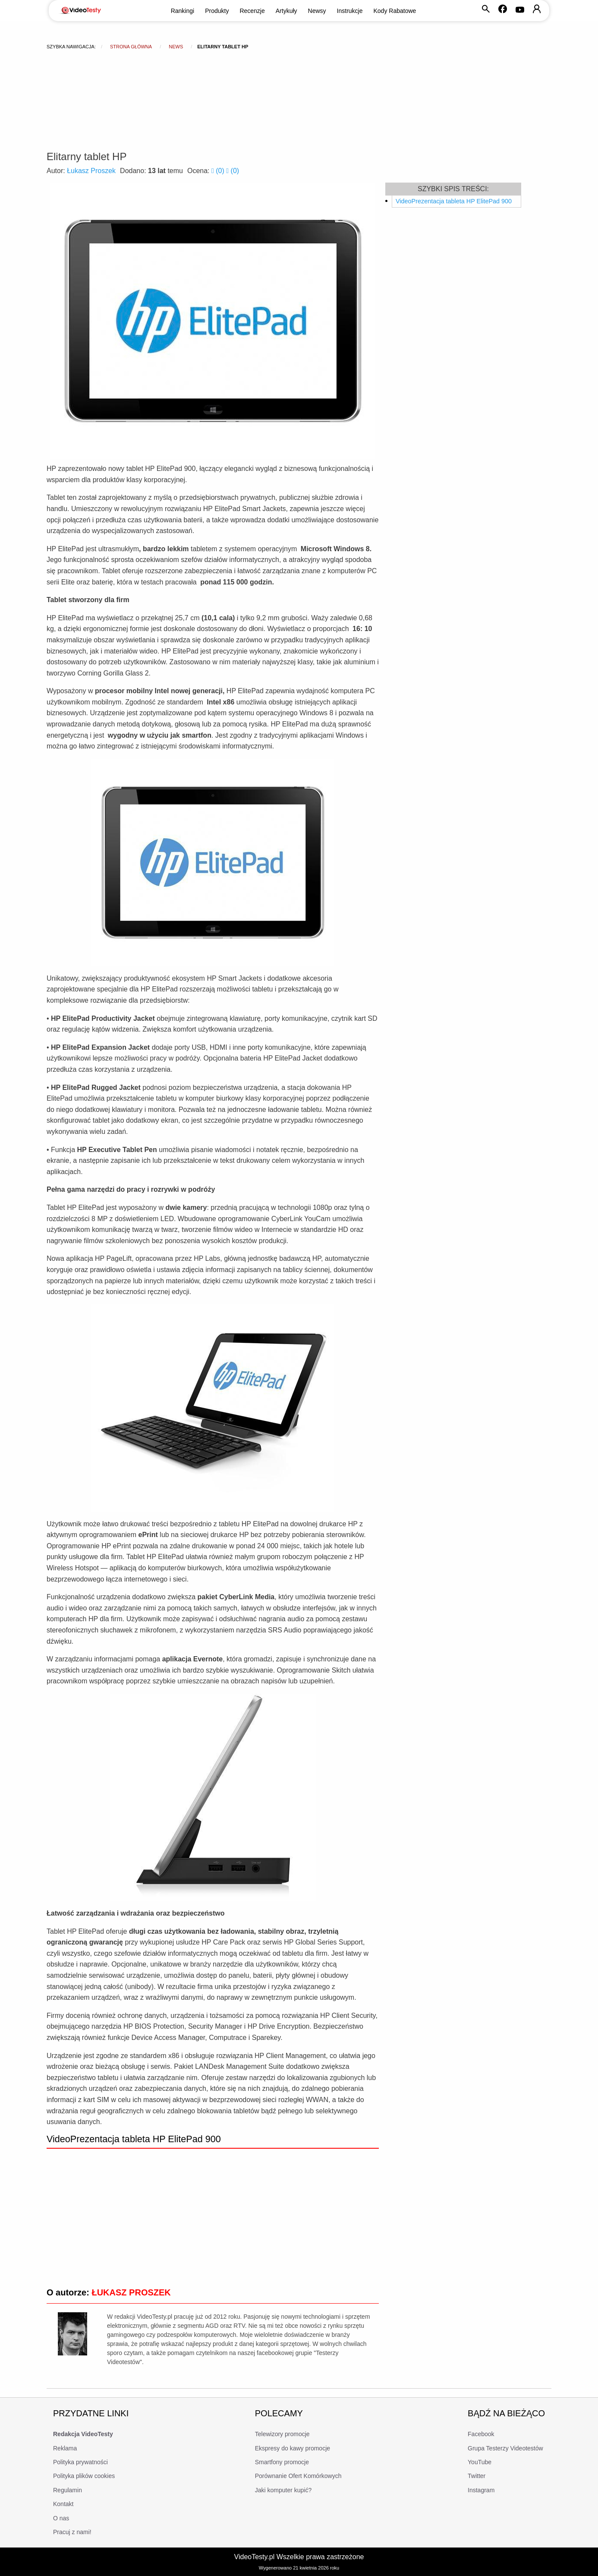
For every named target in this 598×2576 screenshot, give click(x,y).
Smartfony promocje (282, 2462)
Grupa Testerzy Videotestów (505, 2448)
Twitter (476, 2475)
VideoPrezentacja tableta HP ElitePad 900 (454, 201)
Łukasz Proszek (91, 170)
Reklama (65, 2448)
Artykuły (286, 10)
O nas (61, 2518)
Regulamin (67, 2490)
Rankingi (182, 10)
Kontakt (63, 2503)
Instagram (481, 2490)
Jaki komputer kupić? (283, 2490)
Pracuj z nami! (72, 2532)
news (176, 46)
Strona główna (131, 46)
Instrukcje (350, 10)
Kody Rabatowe (395, 10)
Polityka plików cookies (84, 2475)
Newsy (317, 10)
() (218, 170)
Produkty (217, 10)
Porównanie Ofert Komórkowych (298, 2475)
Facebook (481, 2434)
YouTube (479, 2462)
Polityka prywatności (80, 2462)
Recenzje (251, 10)
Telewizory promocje (282, 2434)
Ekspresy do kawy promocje (292, 2448)
